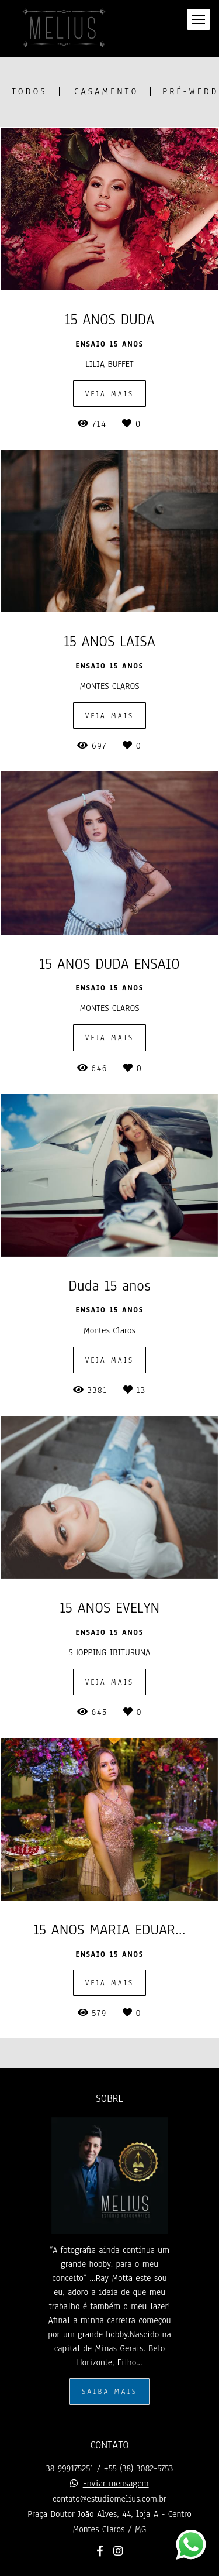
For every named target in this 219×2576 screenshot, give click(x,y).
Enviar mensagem (116, 2483)
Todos (29, 91)
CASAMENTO (106, 91)
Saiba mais (109, 2391)
